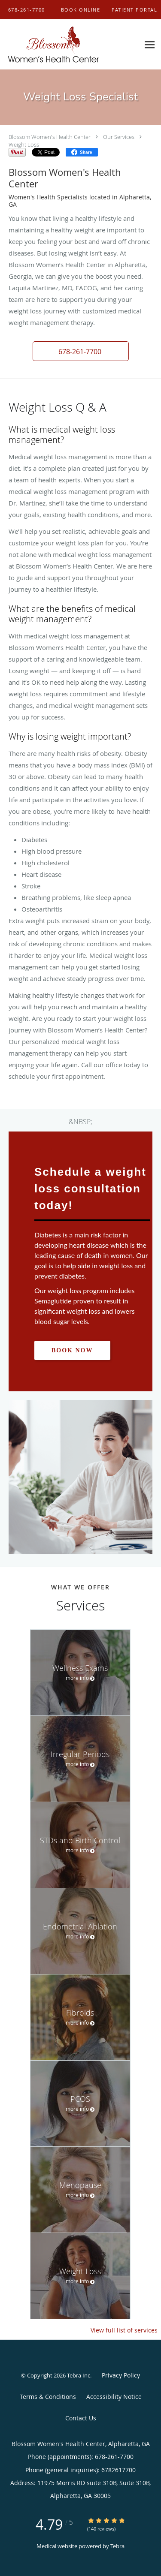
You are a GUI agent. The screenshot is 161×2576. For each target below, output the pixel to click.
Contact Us (80, 2418)
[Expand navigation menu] (149, 45)
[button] (80, 10)
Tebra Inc (78, 2375)
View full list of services (124, 2330)
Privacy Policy (121, 2375)
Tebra (117, 2546)
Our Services (118, 137)
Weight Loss (24, 144)
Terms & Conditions (48, 2396)
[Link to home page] (70, 44)
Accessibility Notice (114, 2396)
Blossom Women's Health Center (50, 137)
